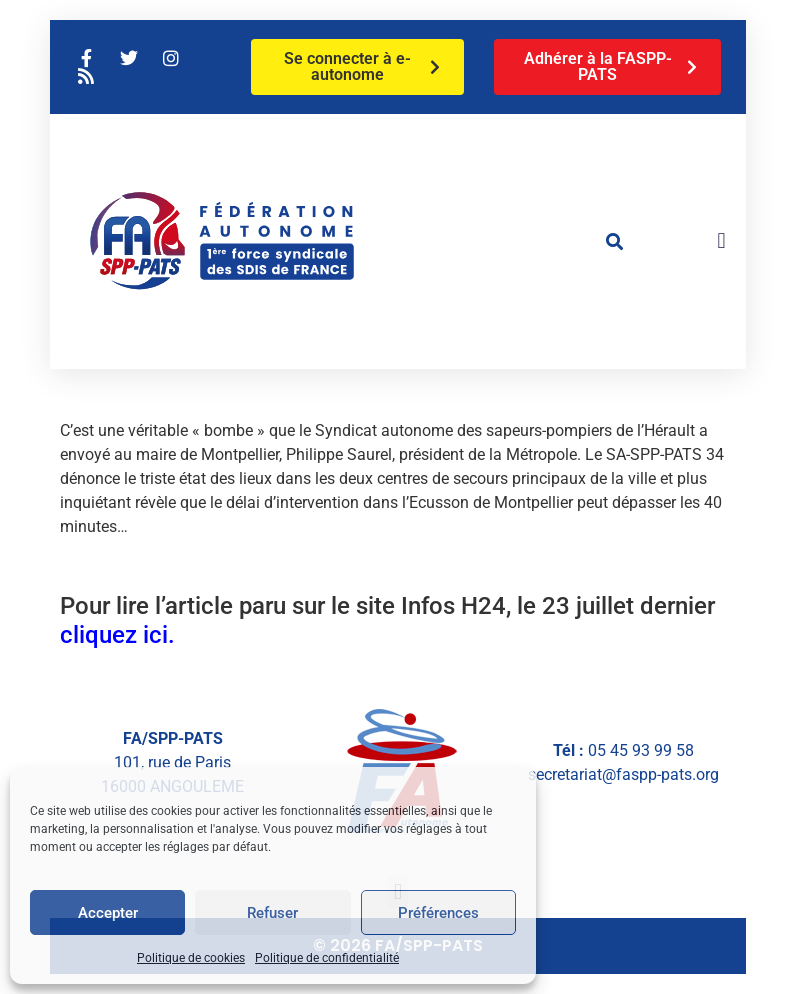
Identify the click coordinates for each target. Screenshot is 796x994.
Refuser (272, 913)
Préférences (438, 913)
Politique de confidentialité (327, 958)
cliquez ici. (117, 635)
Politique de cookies (191, 958)
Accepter (108, 913)
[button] (614, 241)
